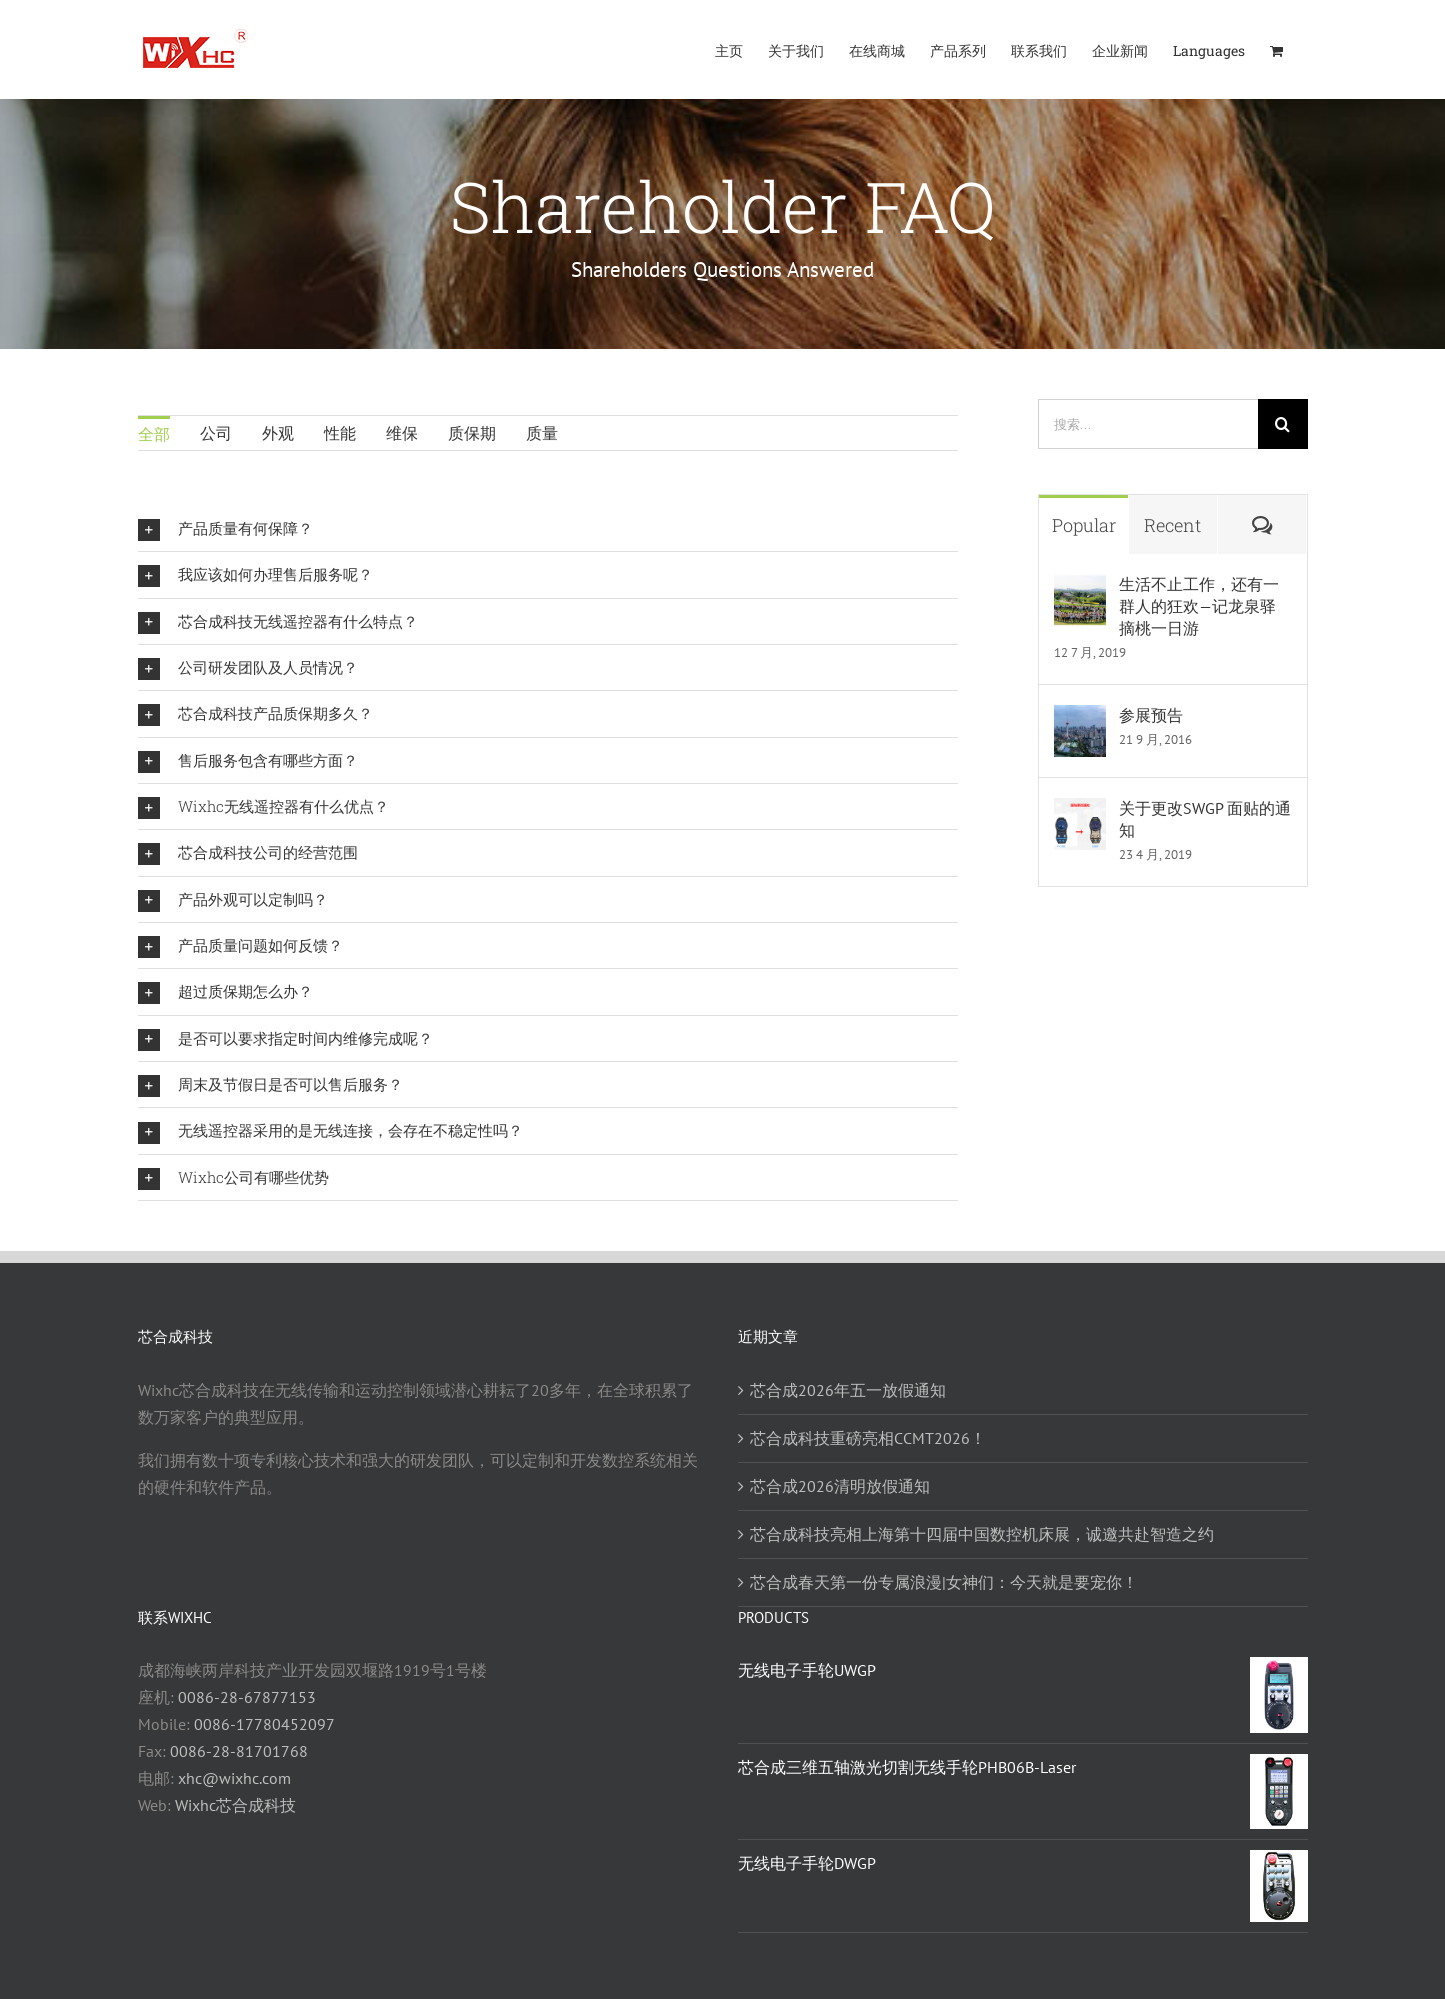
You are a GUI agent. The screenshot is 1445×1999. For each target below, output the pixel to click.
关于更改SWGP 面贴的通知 (1205, 819)
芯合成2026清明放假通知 (840, 1486)
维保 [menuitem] (402, 433)
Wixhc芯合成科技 (235, 1805)
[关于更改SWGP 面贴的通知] (1080, 811)
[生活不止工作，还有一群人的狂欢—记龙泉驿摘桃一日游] (1080, 587)
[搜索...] (1147, 424)
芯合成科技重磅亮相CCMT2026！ (868, 1438)
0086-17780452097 (264, 1724)
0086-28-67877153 (247, 1697)
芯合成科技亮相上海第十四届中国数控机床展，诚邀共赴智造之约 (982, 1534)
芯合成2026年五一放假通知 (848, 1390)
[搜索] (1283, 424)
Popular (1084, 525)
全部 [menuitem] (154, 434)
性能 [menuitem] (340, 433)
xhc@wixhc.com (234, 1778)
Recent (1172, 525)
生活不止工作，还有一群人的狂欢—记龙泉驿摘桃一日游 (1199, 606)
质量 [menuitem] (542, 433)
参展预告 (1151, 715)
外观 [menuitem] (278, 433)
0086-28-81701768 (239, 1751)
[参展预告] (1080, 718)
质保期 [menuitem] (472, 433)
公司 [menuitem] (216, 433)
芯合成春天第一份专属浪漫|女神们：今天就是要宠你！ (944, 1582)
